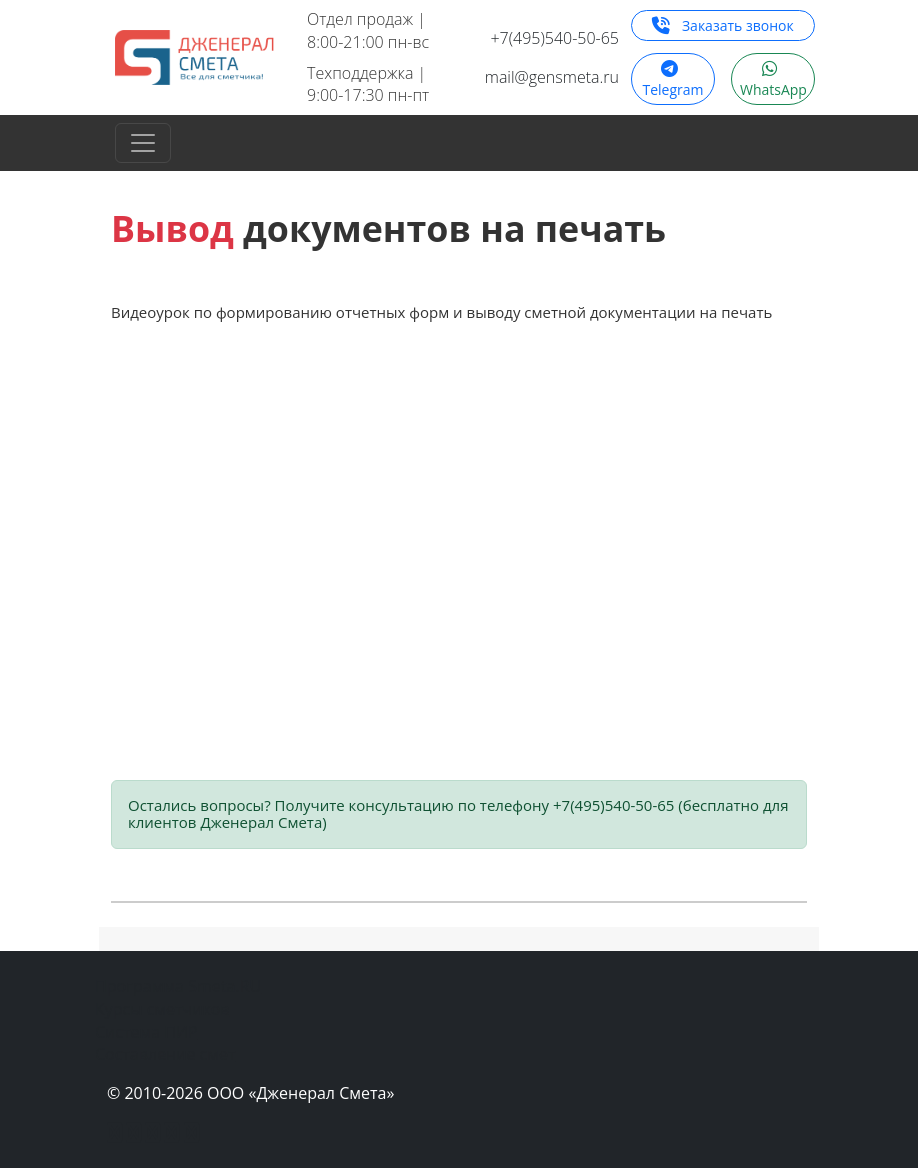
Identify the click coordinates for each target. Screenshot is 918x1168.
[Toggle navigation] (143, 143)
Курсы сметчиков (162, 1009)
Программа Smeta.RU (178, 986)
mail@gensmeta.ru (552, 77)
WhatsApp (773, 84)
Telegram (672, 84)
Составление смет (165, 1054)
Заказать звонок (722, 25)
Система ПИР (146, 1032)
